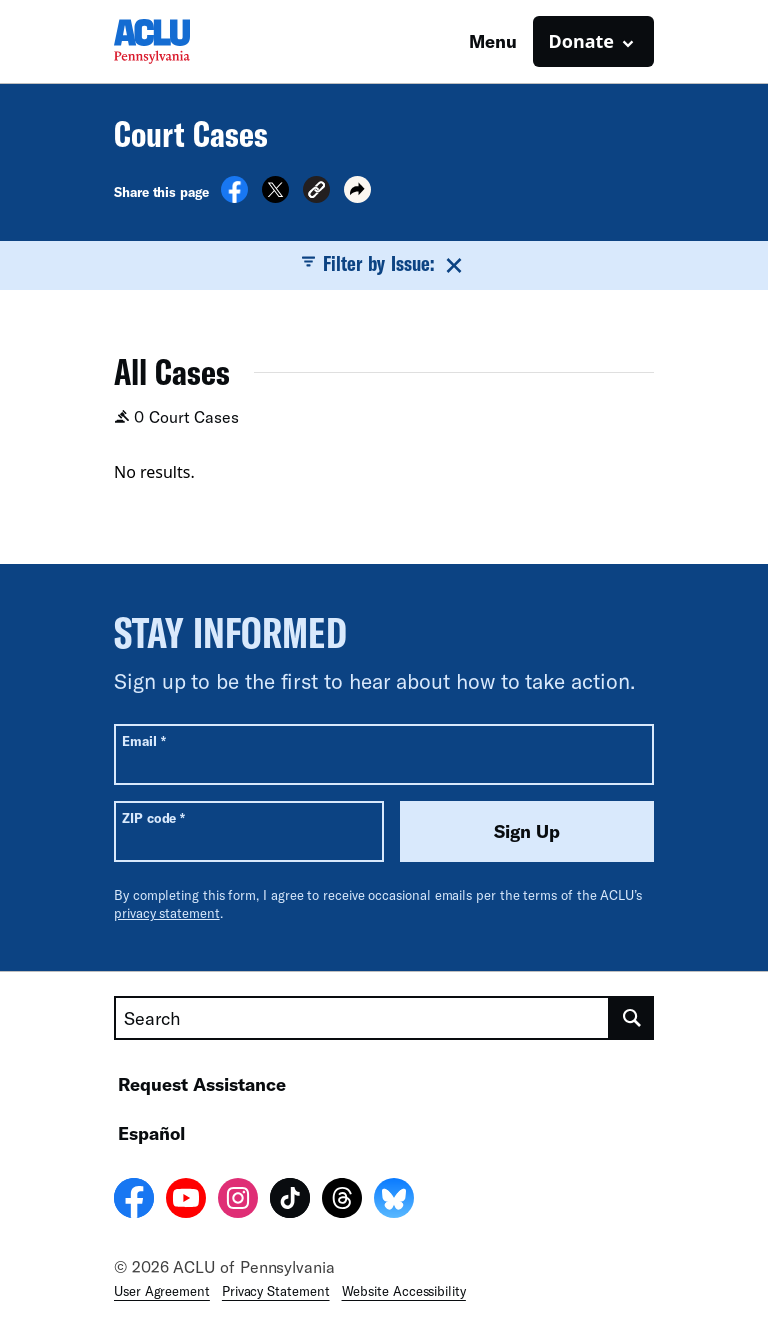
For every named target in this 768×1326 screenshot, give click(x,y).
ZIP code (153, 817)
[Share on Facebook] (234, 197)
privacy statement (167, 913)
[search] (632, 1018)
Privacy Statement (276, 1291)
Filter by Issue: (384, 264)
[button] (316, 192)
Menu (493, 41)
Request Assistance (202, 1084)
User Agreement (162, 1291)
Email (143, 740)
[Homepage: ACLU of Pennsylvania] (184, 41)
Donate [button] (581, 41)
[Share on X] (275, 197)
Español (151, 1133)
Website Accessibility (404, 1291)
